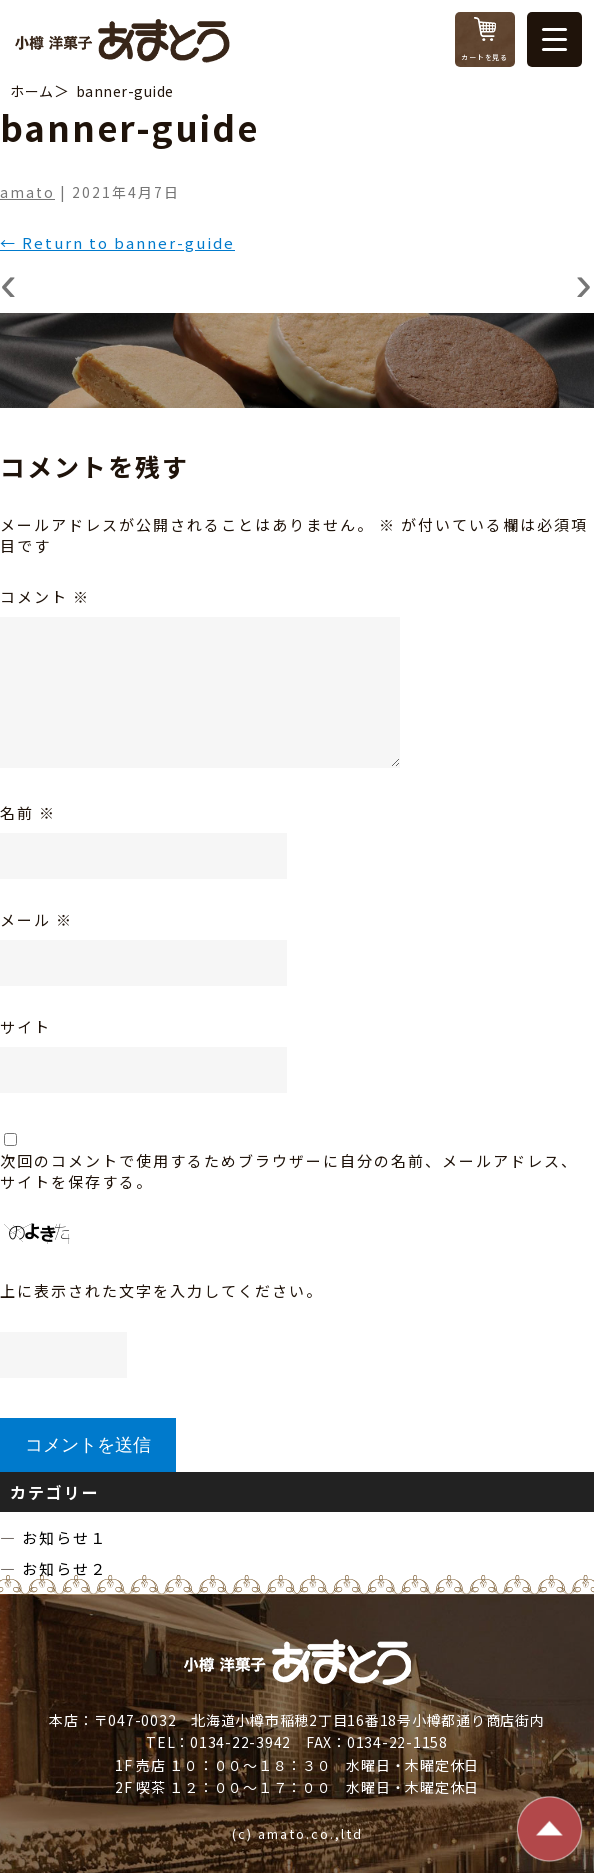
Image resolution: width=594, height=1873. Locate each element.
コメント (45, 596)
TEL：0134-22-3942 (218, 1742)
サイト (25, 1026)
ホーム (32, 91)
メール (36, 919)
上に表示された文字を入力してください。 (161, 1290)
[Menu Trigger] (554, 39)
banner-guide (125, 91)
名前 (28, 812)
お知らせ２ (64, 1568)
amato (27, 192)
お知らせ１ (64, 1537)
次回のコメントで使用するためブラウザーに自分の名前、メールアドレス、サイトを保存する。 (289, 1171)
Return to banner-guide (117, 242)
